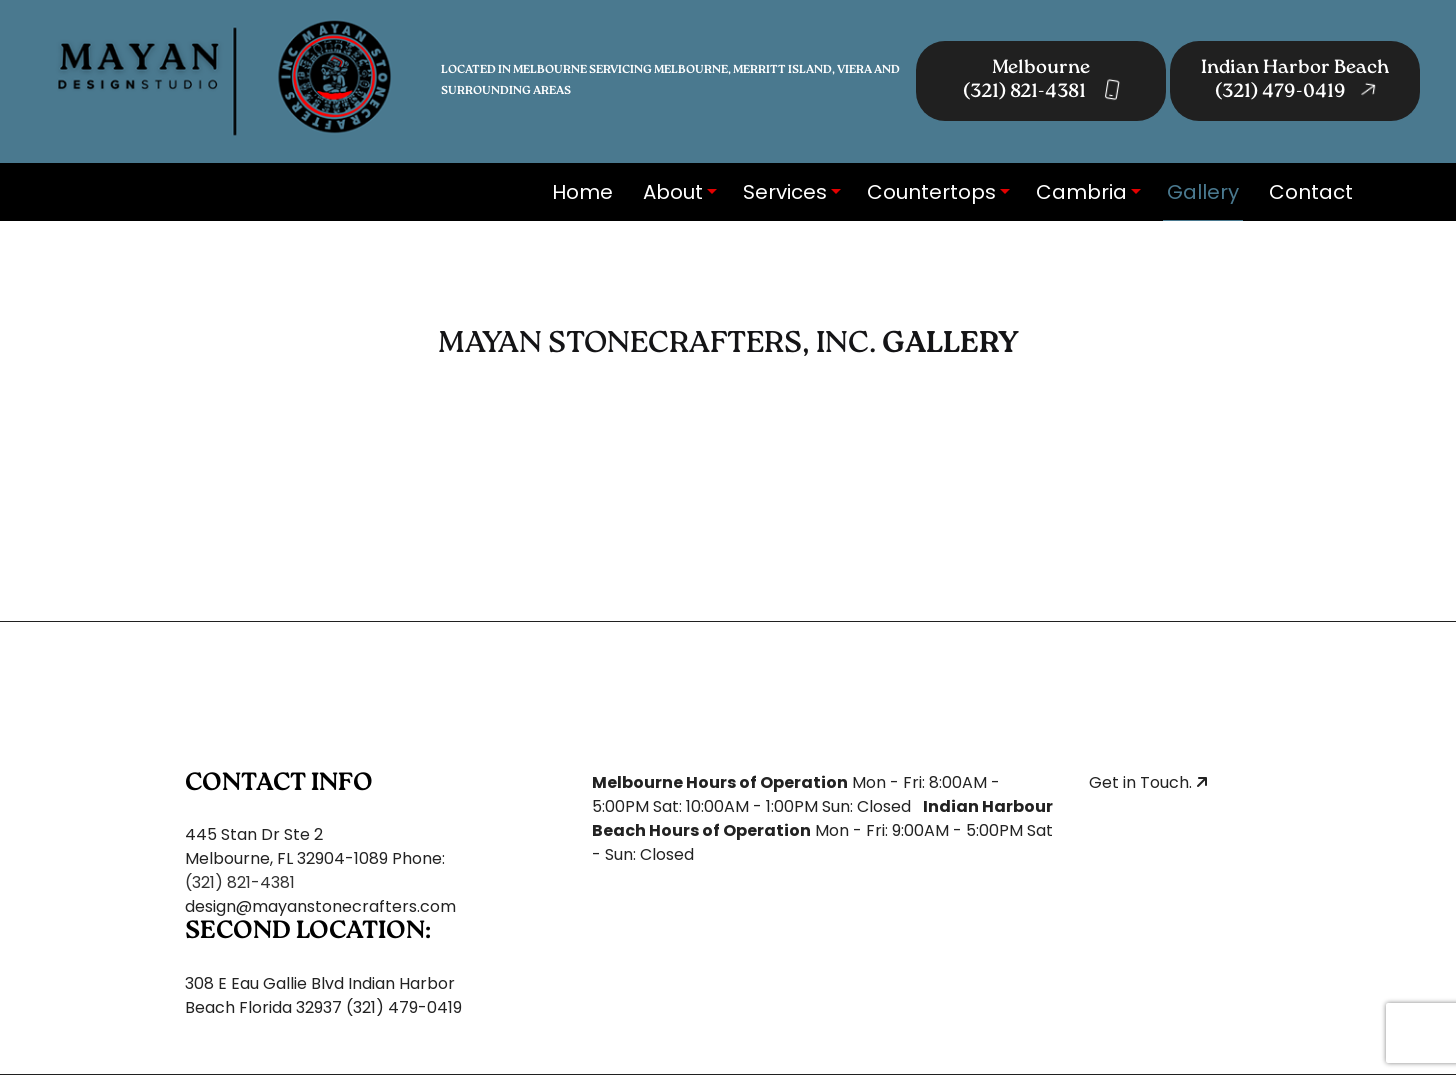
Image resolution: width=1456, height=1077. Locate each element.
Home (582, 192)
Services (785, 192)
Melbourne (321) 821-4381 (1041, 81)
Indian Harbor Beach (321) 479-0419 (1295, 81)
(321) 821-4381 (240, 882)
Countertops (931, 192)
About (673, 192)
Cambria (1081, 192)
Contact (1311, 192)
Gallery (1203, 192)
